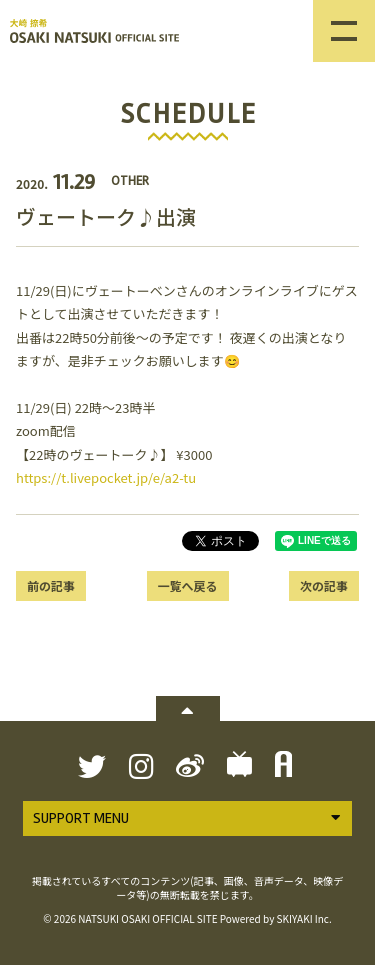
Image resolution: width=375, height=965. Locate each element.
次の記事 (324, 585)
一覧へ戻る (187, 585)
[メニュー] (344, 31)
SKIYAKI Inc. (304, 918)
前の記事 (51, 585)
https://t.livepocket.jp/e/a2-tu (106, 477)
